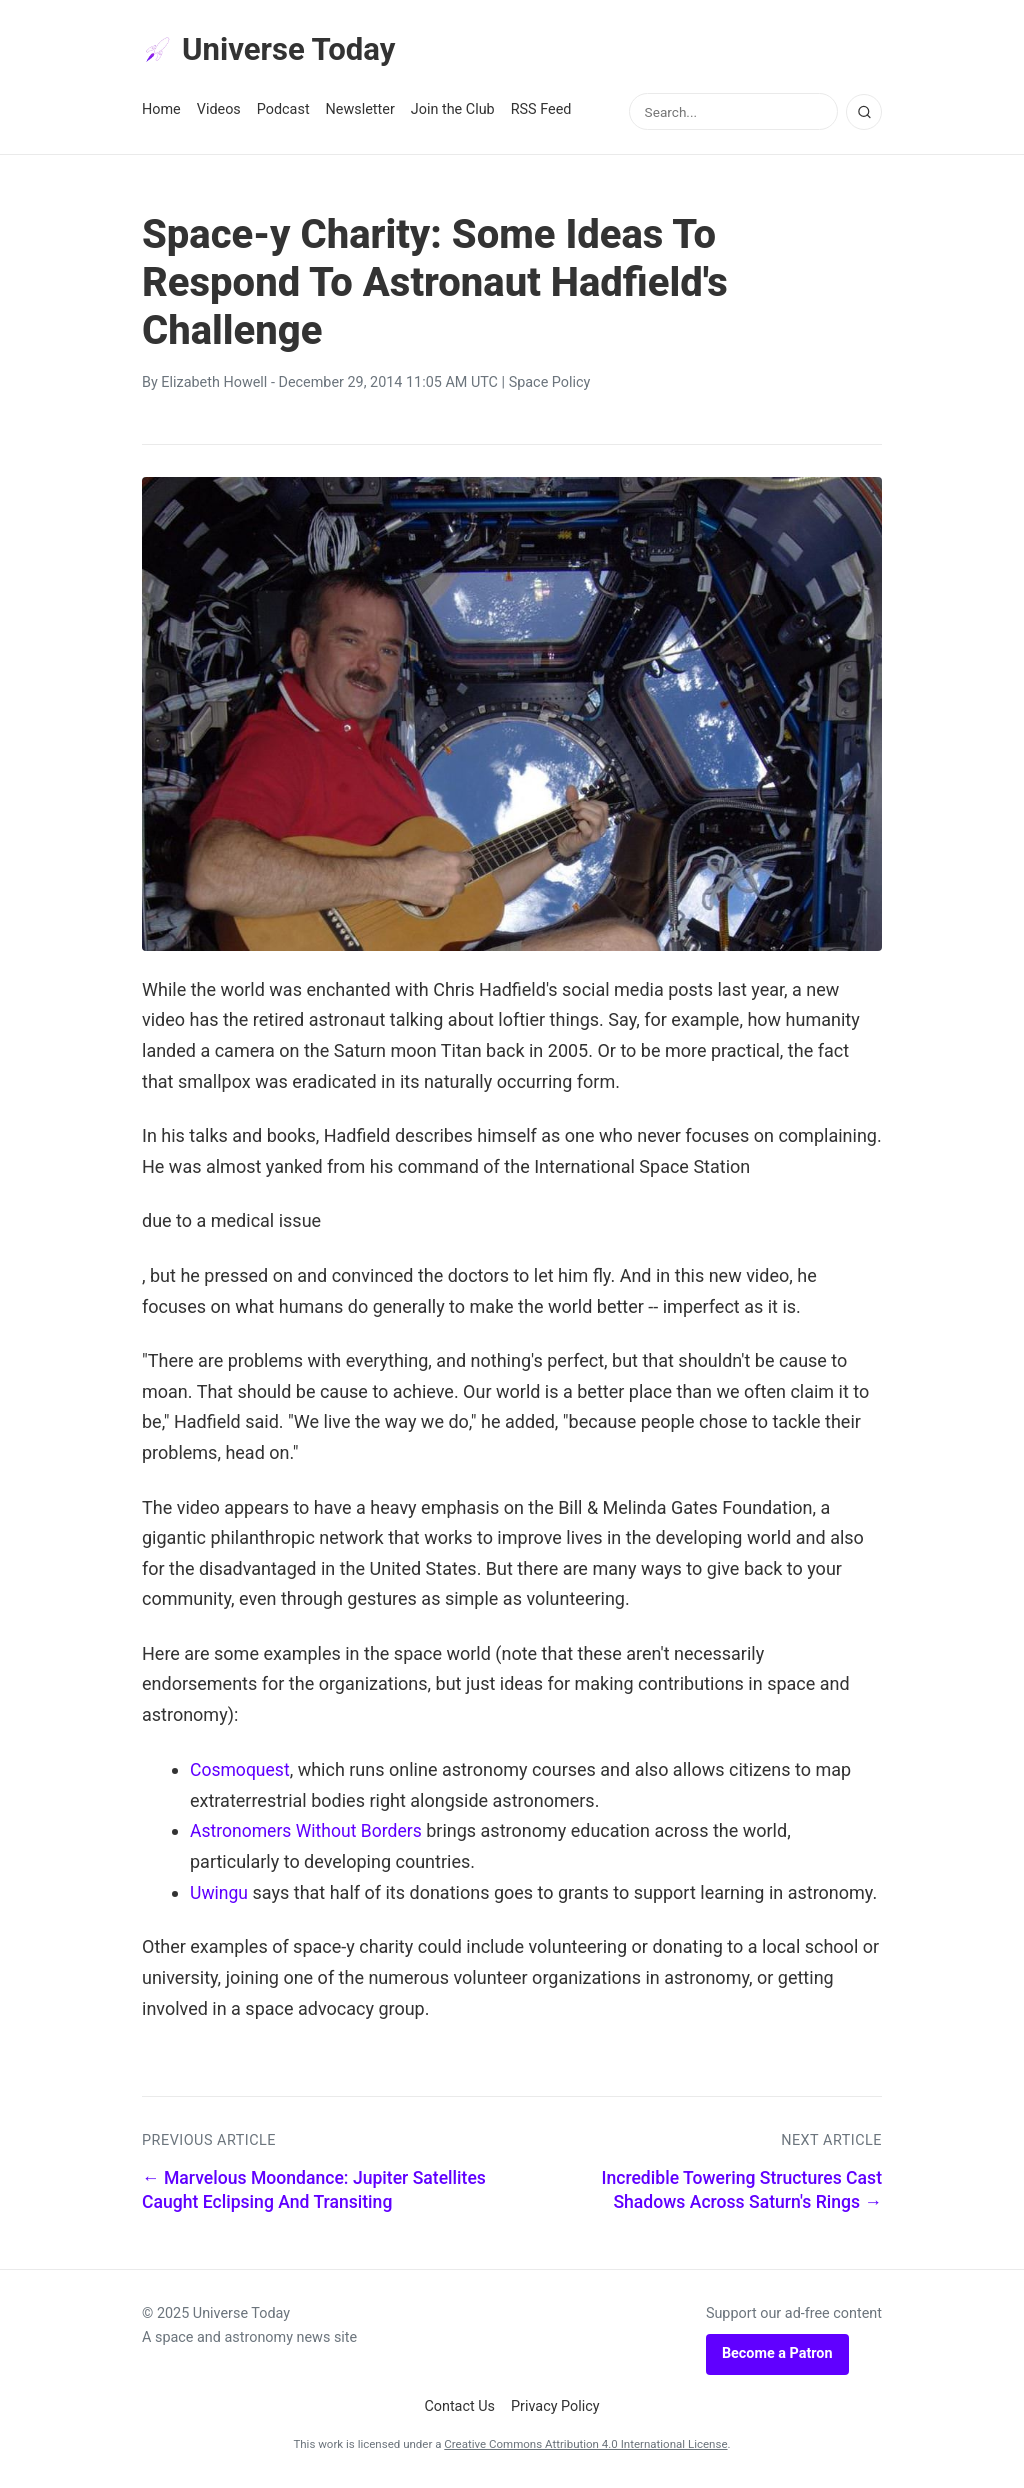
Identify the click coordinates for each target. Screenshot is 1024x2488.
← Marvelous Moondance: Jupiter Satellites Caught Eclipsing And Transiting (314, 2190)
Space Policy (550, 384)
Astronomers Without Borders (309, 1831)
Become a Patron (777, 2354)
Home (161, 111)
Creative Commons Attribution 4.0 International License (585, 2445)
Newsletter (360, 111)
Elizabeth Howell (214, 384)
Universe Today (272, 51)
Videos (219, 111)
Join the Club (453, 111)
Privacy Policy (555, 2407)
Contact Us (459, 2407)
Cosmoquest (241, 1770)
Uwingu (220, 1893)
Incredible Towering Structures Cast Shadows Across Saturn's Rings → (741, 2190)
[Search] (864, 113)
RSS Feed (541, 111)
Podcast (283, 111)
